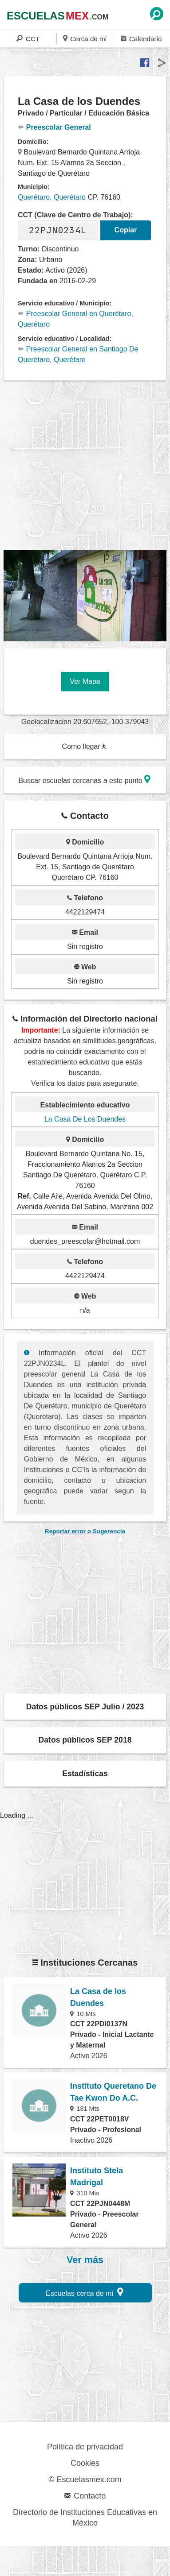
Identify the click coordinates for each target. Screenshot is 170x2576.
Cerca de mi (85, 38)
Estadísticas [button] (85, 1773)
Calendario (141, 38)
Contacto (85, 2495)
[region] (87, 465)
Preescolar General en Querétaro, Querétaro (75, 319)
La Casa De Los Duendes (85, 1119)
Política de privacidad (85, 2446)
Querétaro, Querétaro (52, 197)
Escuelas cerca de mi (84, 2292)
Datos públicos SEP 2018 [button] (85, 1739)
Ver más (85, 2260)
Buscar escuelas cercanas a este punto (84, 779)
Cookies (85, 2463)
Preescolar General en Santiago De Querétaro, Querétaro (78, 354)
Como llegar (84, 746)
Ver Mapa (85, 681)
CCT (28, 38)
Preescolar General (54, 127)
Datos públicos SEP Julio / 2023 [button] (85, 1706)
